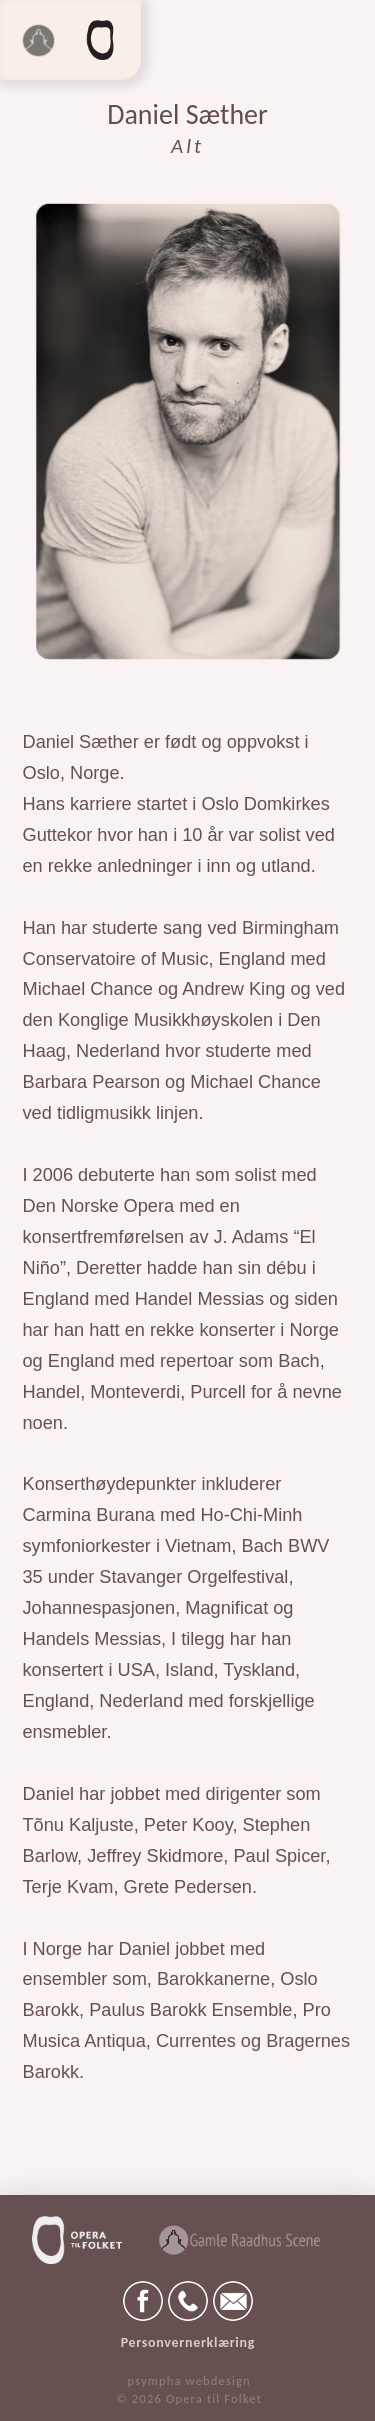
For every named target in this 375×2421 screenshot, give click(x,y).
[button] (101, 40)
